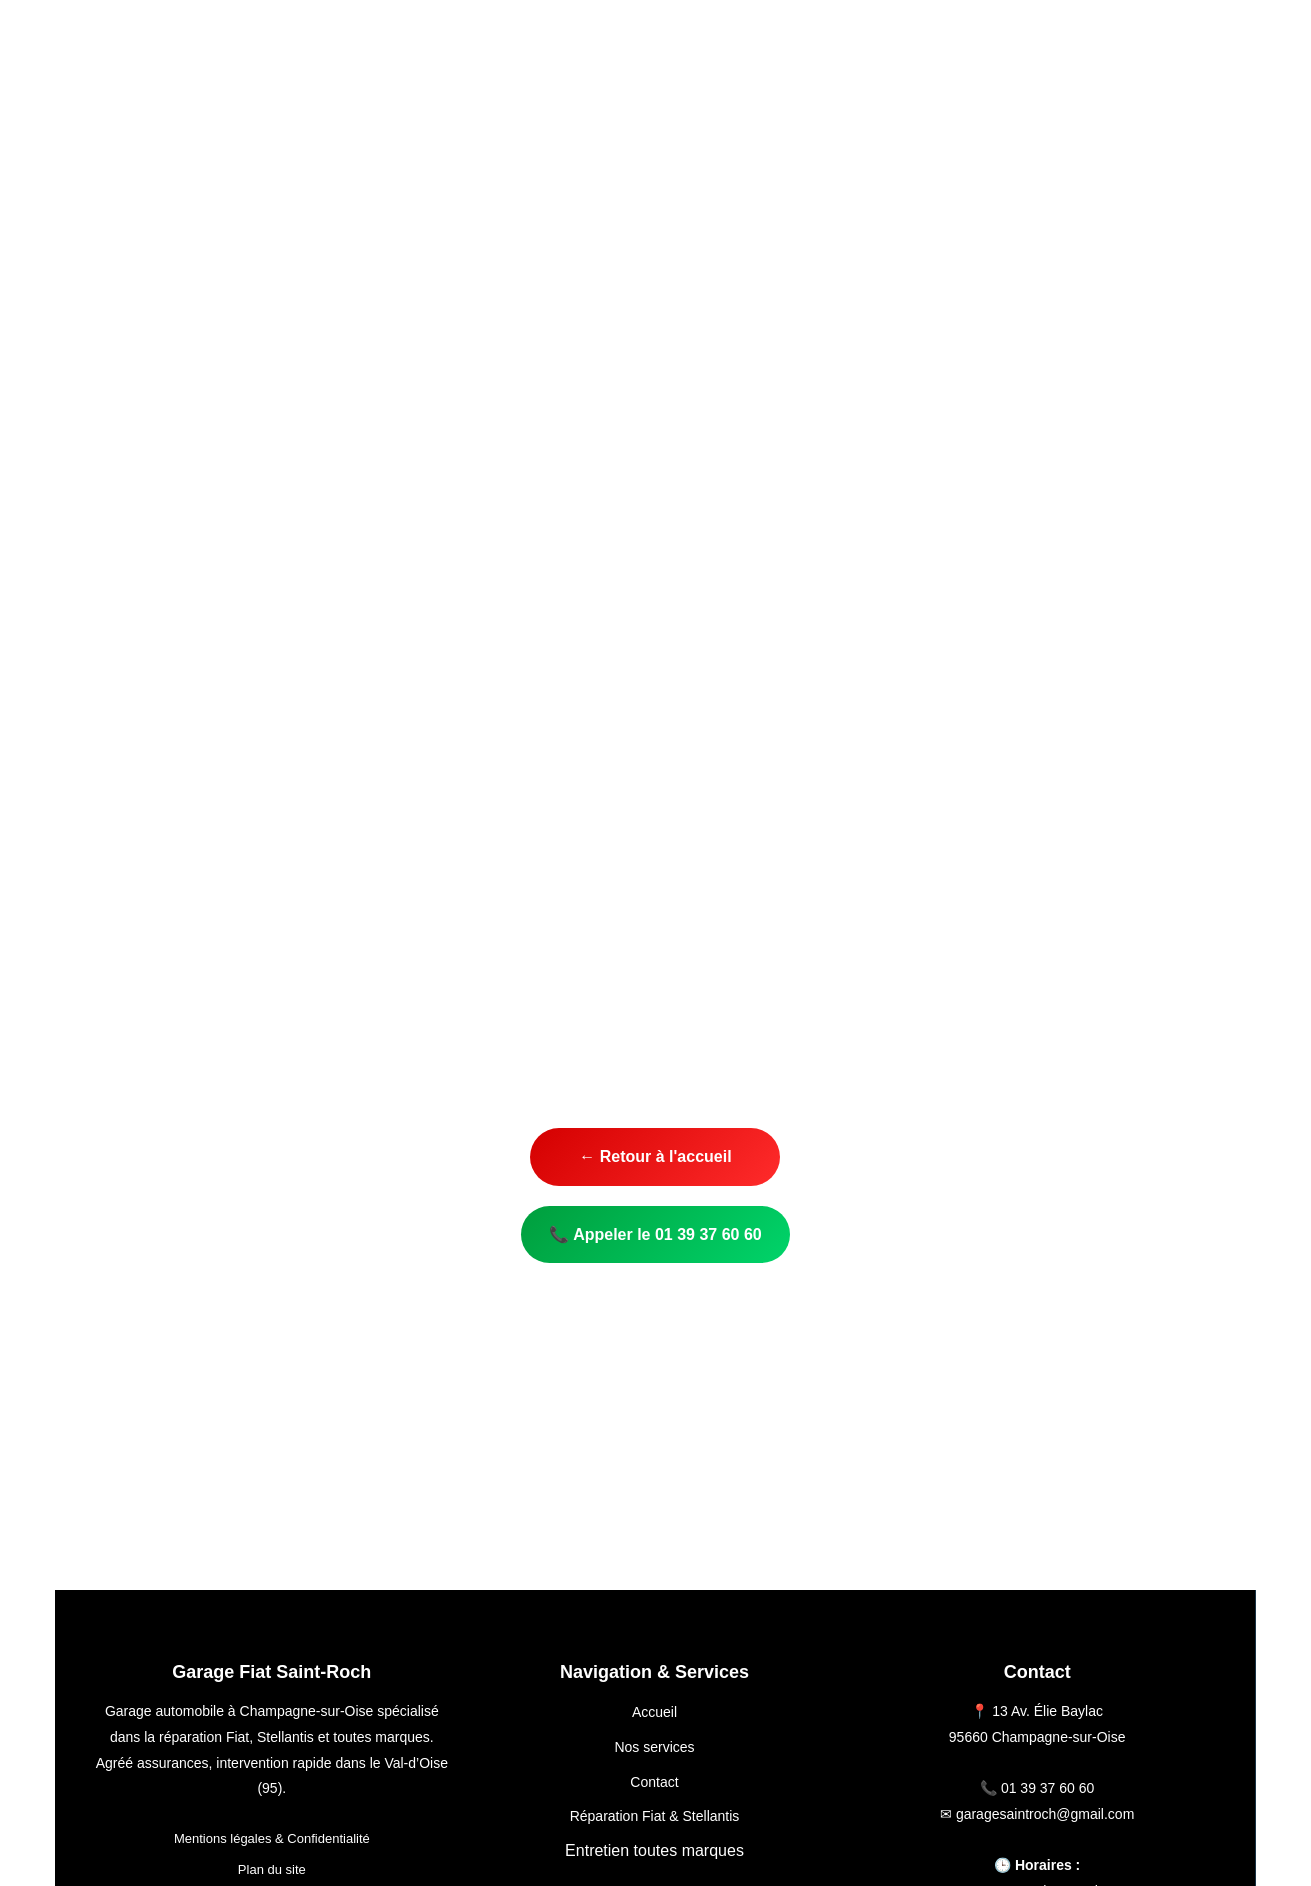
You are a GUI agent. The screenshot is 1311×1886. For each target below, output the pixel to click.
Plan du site (272, 1869)
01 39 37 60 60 (1047, 1788)
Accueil (654, 1712)
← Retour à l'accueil (655, 1156)
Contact (654, 1782)
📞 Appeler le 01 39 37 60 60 (655, 1234)
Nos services (654, 1747)
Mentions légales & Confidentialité (272, 1838)
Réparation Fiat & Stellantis (655, 1816)
